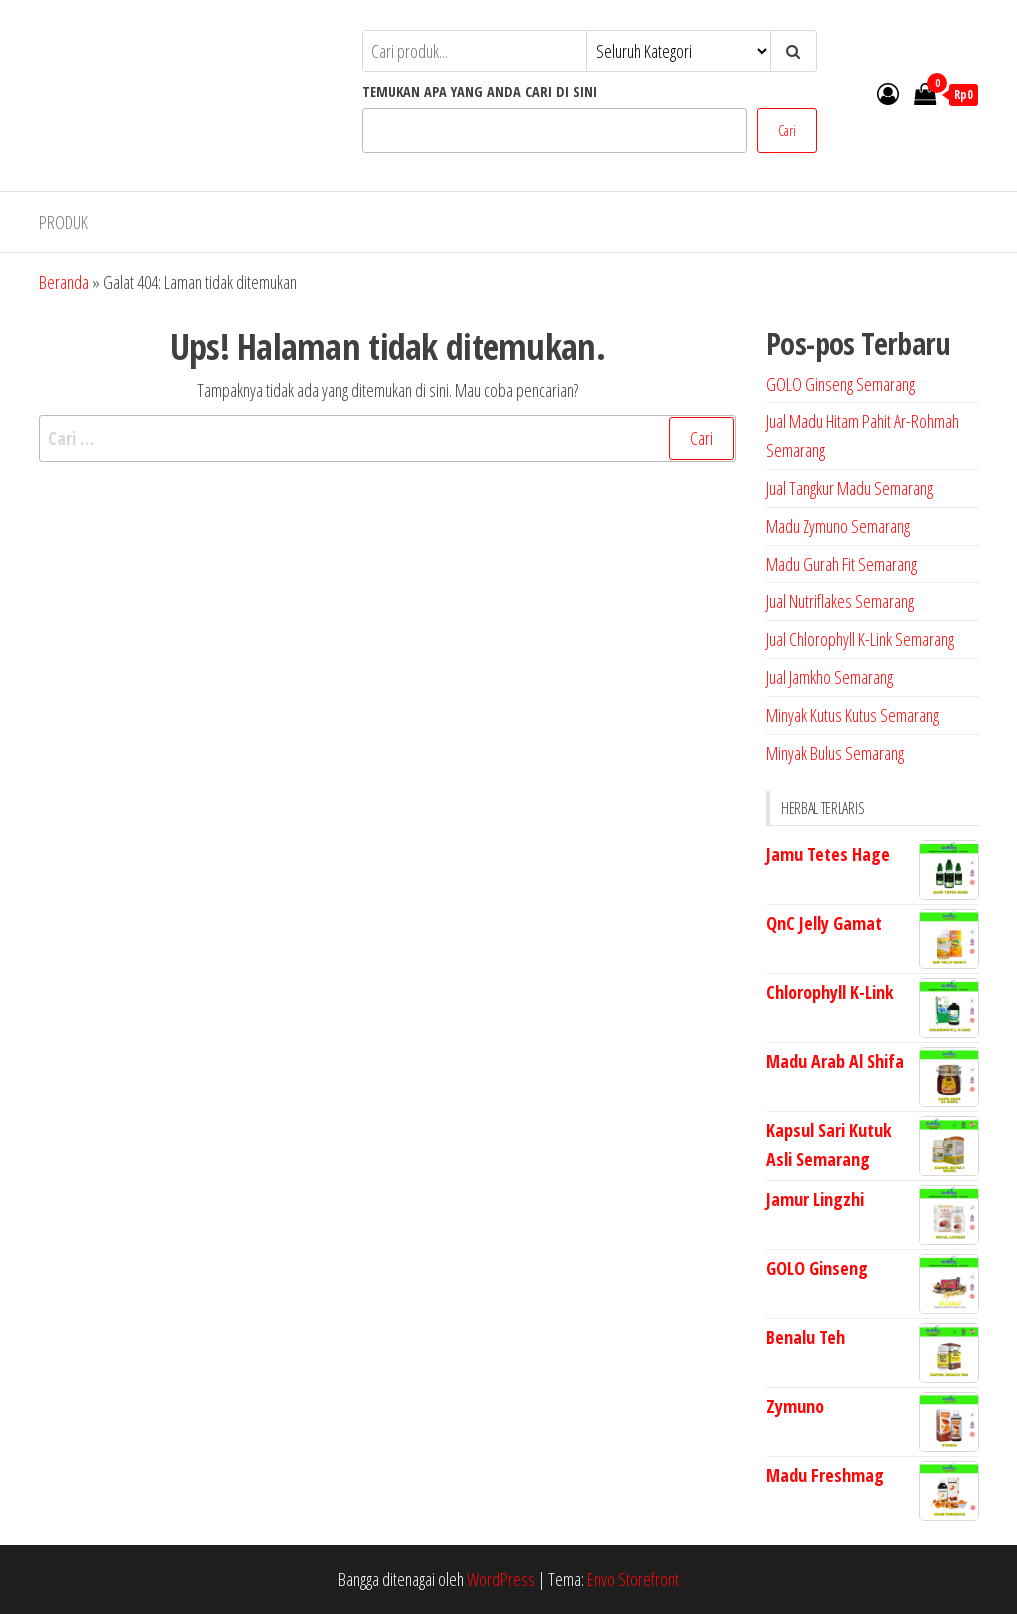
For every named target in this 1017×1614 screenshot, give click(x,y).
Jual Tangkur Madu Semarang (849, 488)
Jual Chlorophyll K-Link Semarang (860, 639)
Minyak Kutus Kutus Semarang (852, 715)
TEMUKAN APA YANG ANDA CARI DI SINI (479, 91)
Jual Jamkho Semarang (829, 677)
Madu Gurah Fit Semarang (841, 564)
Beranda (64, 282)
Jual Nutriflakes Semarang (840, 601)
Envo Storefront (633, 1579)
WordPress (501, 1579)
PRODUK (63, 222)
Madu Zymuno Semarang (838, 526)
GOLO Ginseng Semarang (840, 384)
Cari (787, 130)
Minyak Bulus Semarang (835, 753)
